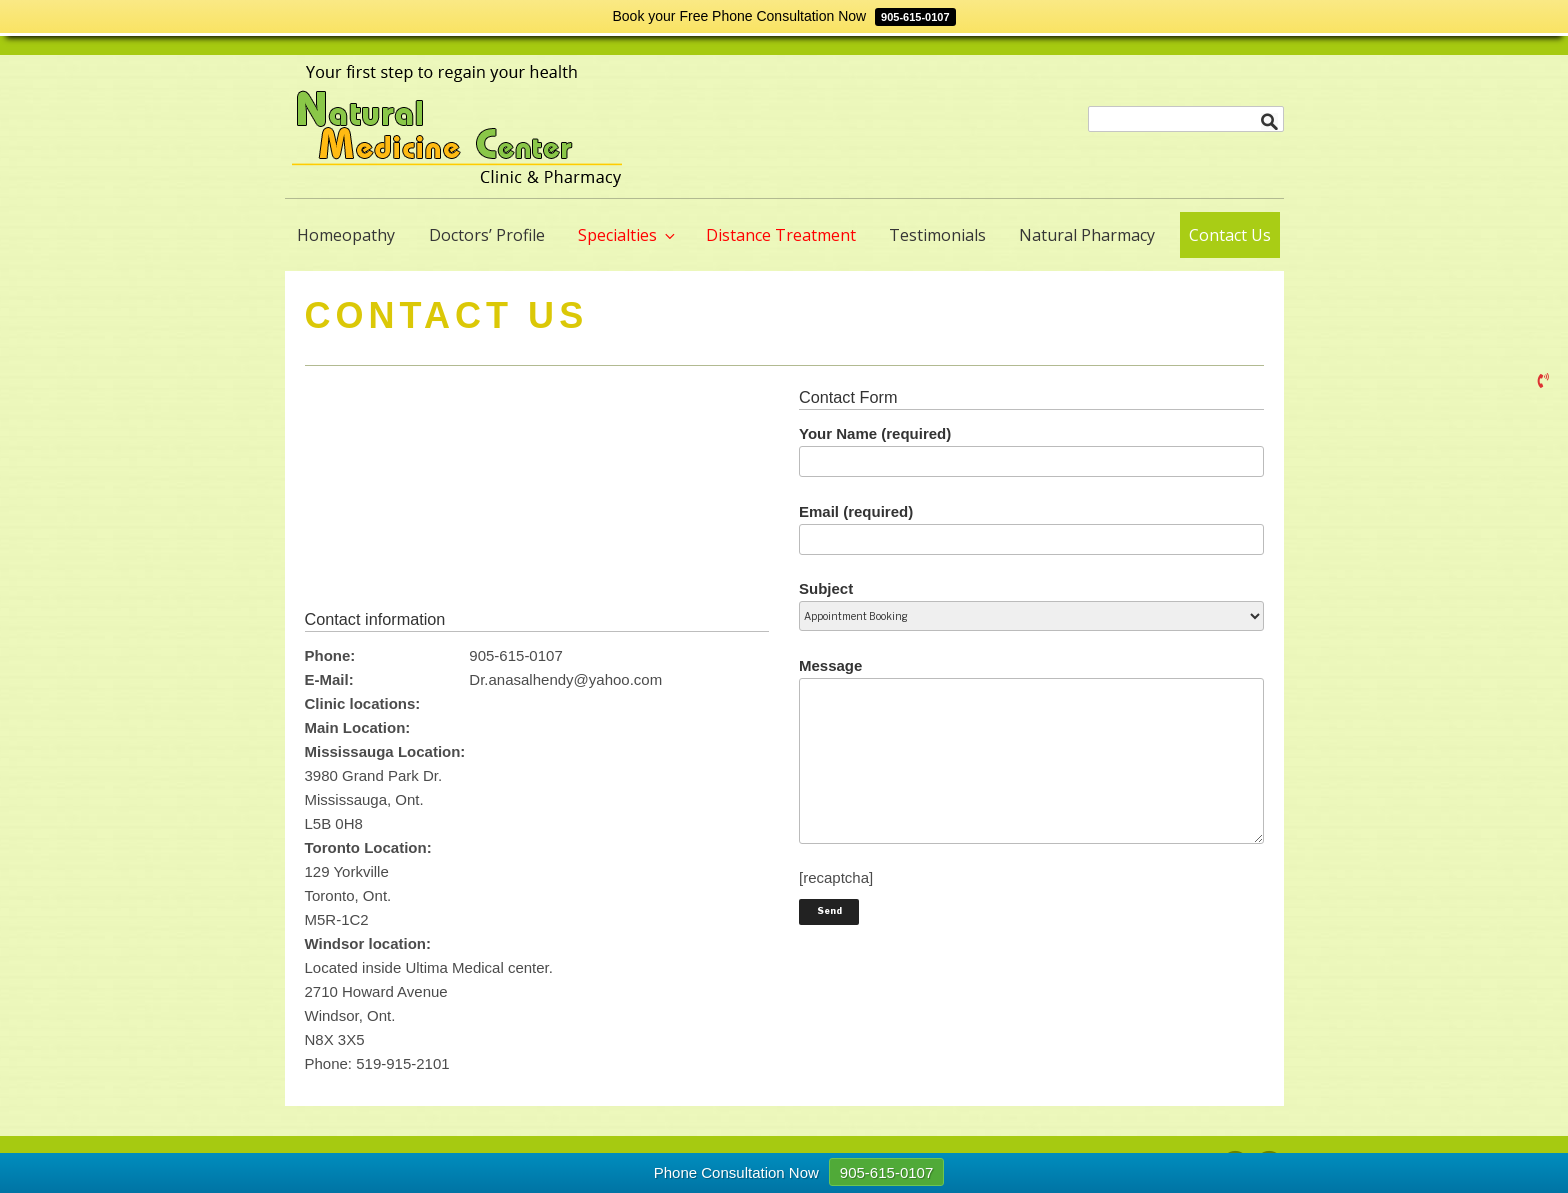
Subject (1031, 601)
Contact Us (1230, 235)
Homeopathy (346, 235)
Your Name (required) (1031, 451)
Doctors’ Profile (487, 235)
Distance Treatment (781, 235)
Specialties (628, 235)
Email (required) (1031, 529)
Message (1031, 750)
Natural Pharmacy (1087, 235)
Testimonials (937, 235)
